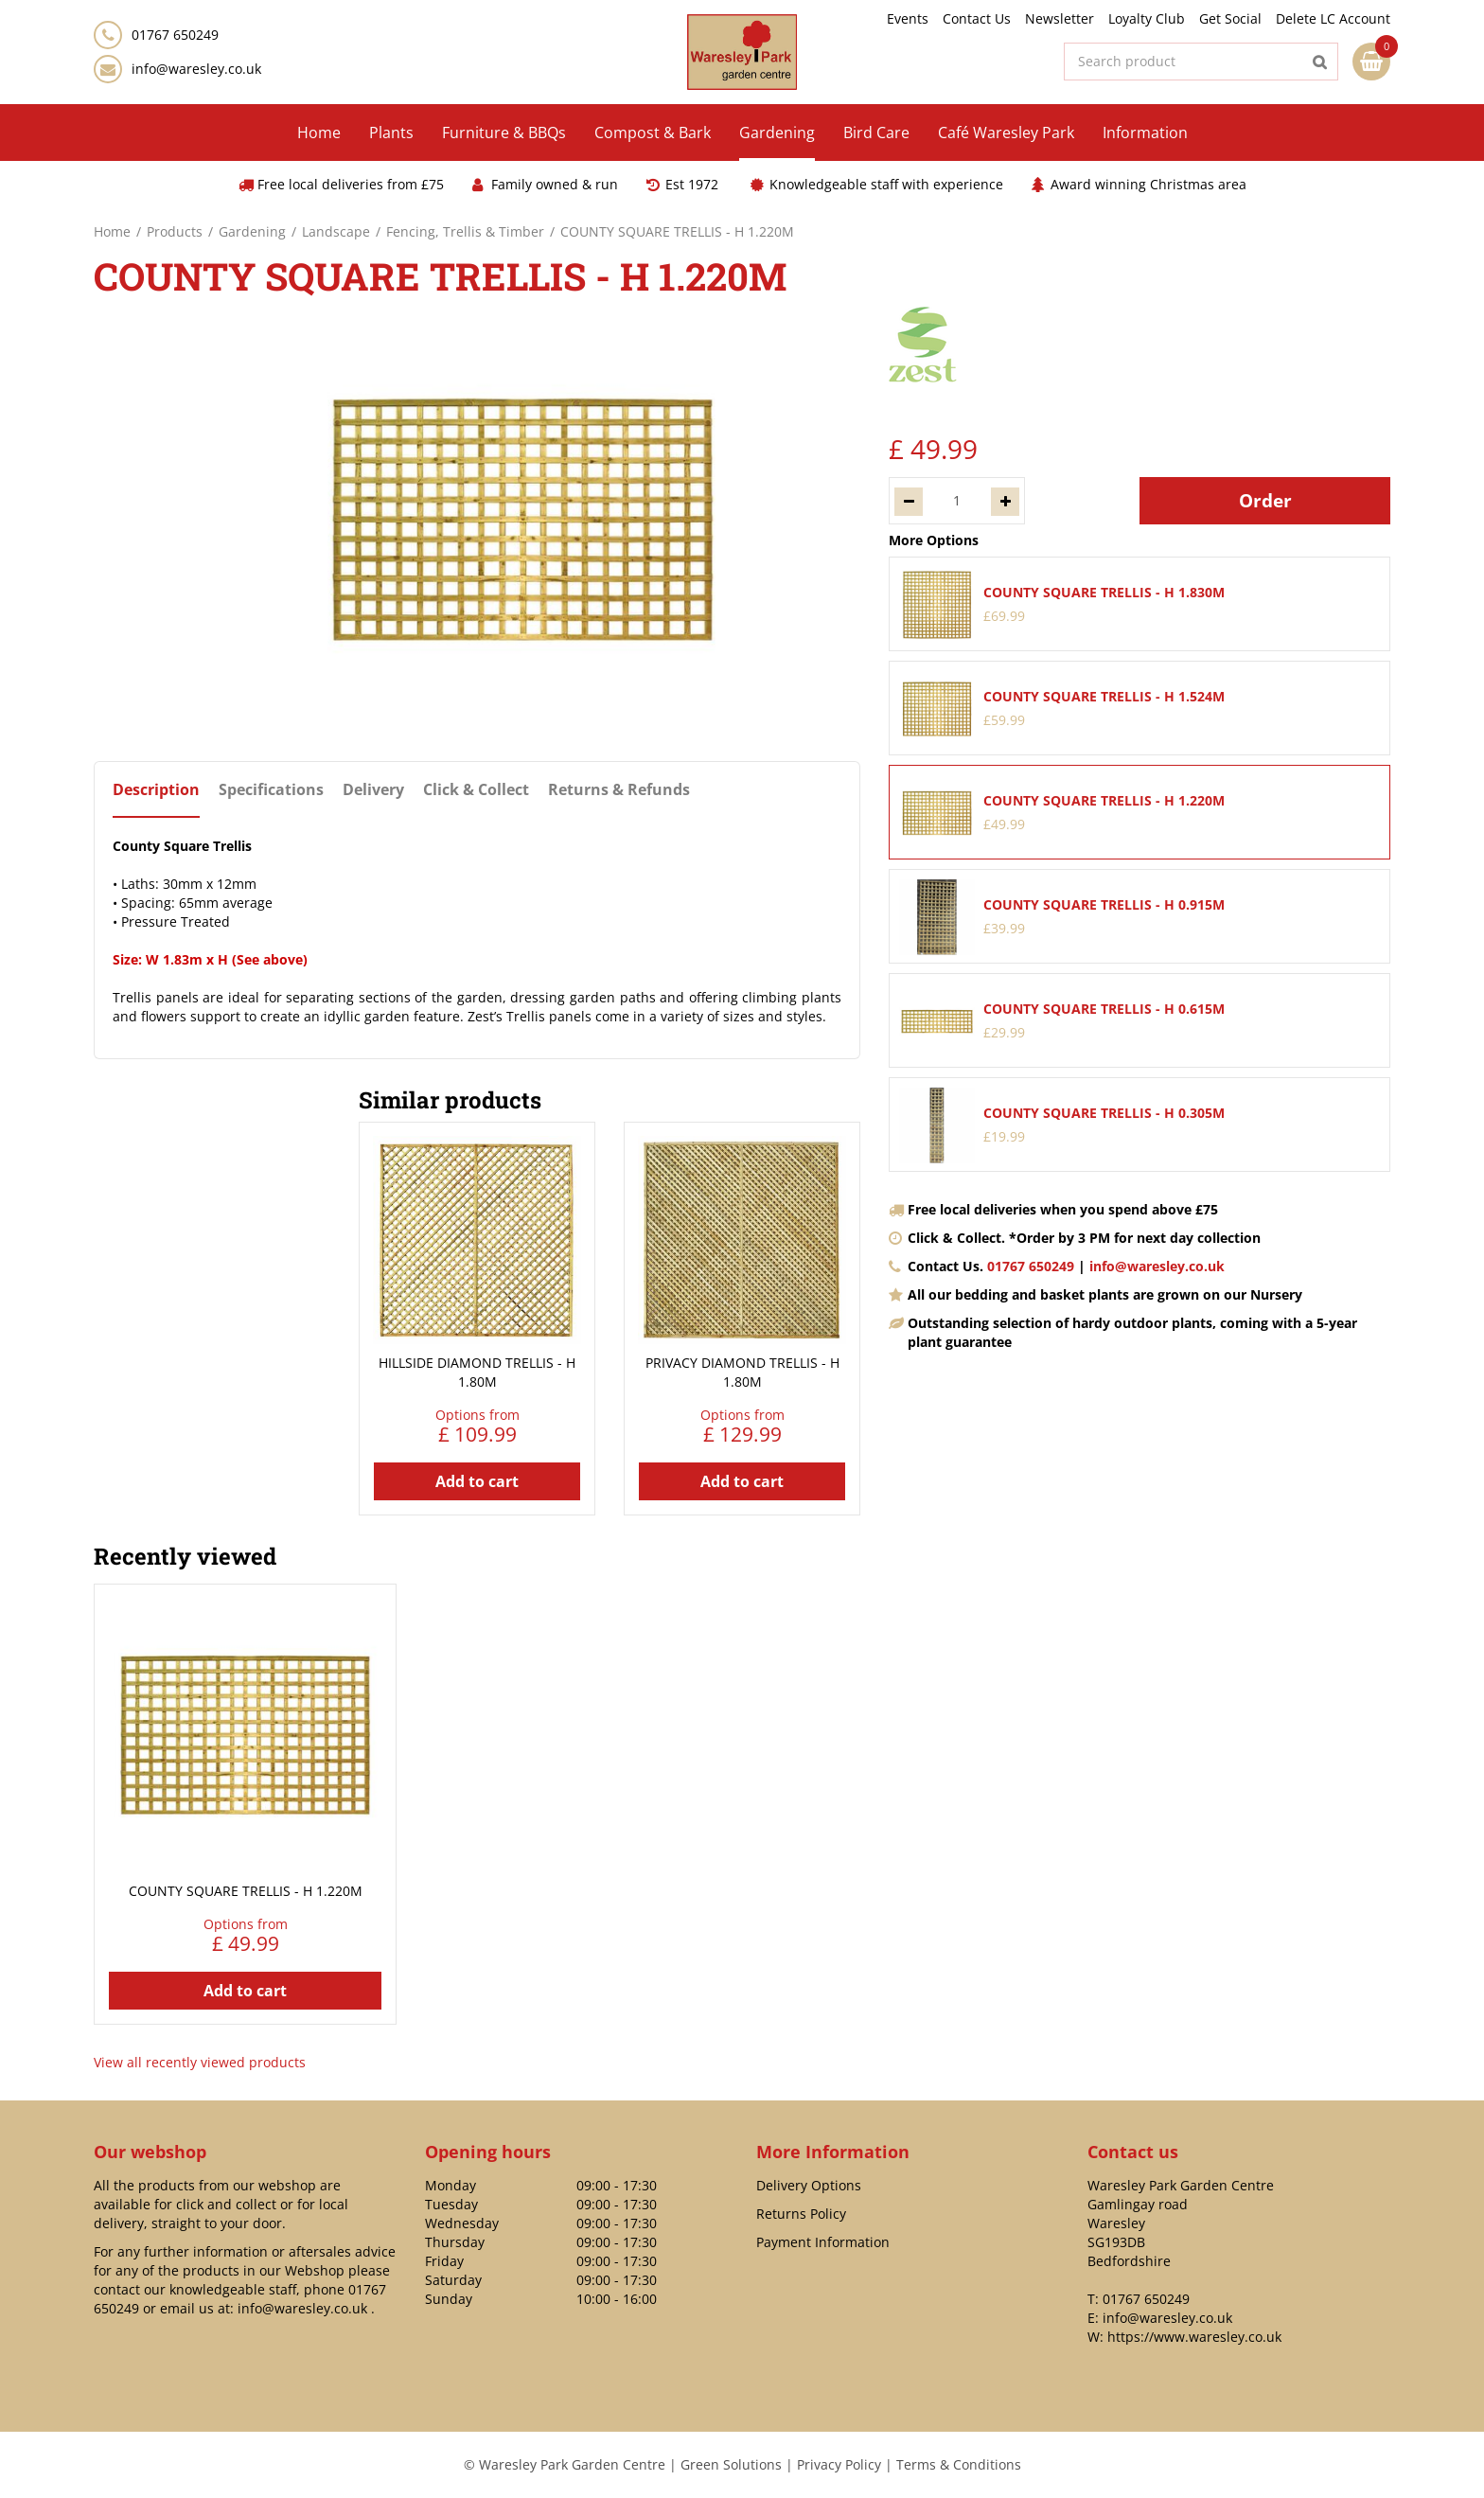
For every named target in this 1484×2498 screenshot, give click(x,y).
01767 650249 (1030, 1266)
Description (156, 790)
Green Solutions (731, 2464)
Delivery (373, 790)
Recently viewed (185, 1556)
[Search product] (1201, 61)
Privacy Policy (839, 2464)
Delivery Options (808, 2185)
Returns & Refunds (619, 790)
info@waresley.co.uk (196, 69)
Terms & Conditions (958, 2464)
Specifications (271, 790)
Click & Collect (476, 790)
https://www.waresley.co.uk (1194, 2337)
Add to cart (477, 1481)
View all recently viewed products (200, 2062)
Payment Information (823, 2242)
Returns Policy (801, 2214)
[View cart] (1371, 61)
